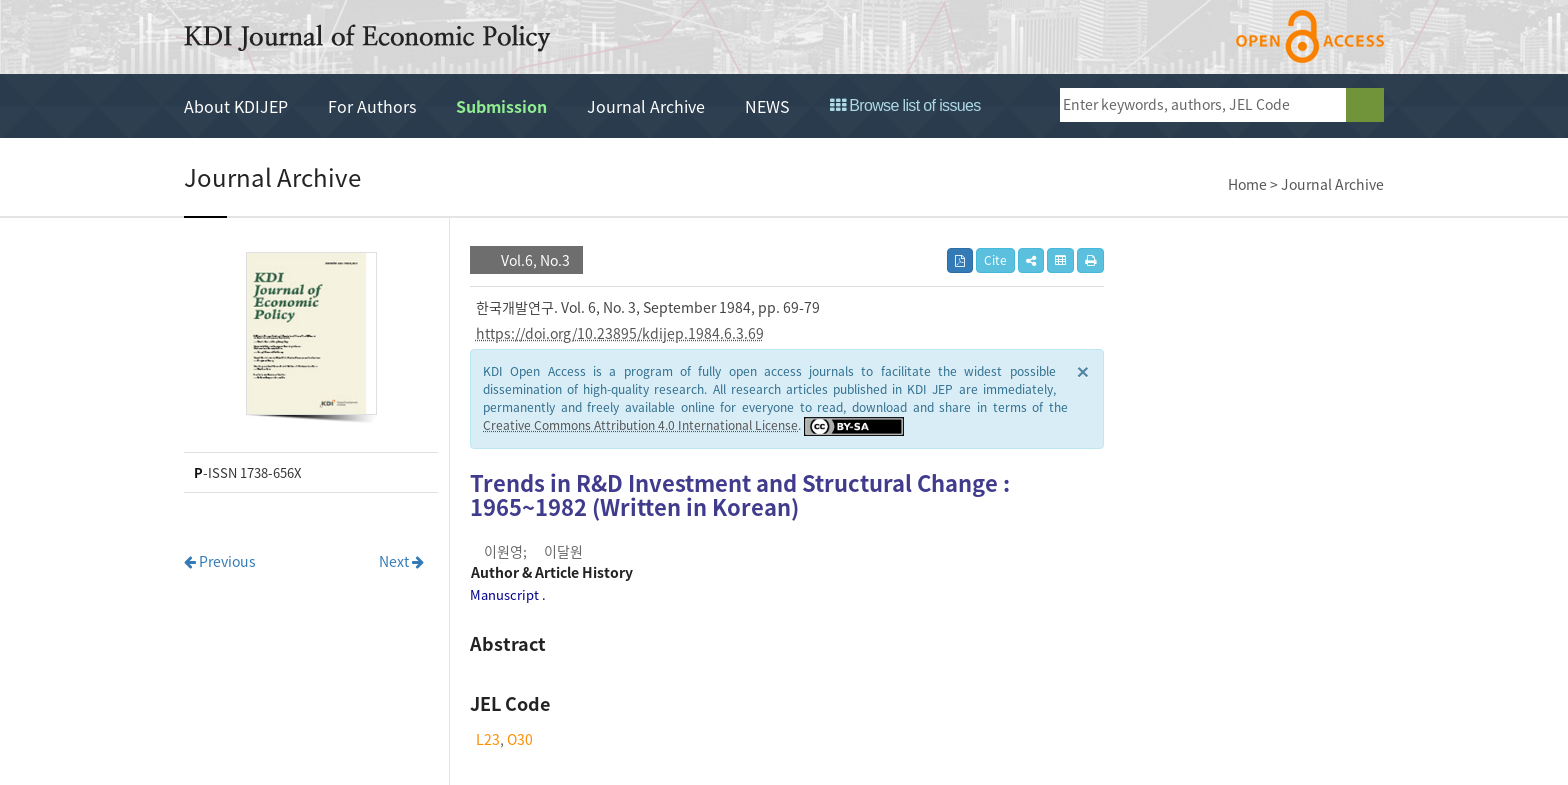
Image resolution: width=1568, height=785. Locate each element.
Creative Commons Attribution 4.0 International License (640, 425)
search (1365, 105)
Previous (220, 561)
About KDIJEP (236, 106)
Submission (501, 106)
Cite (995, 260)
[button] (1031, 260)
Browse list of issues (905, 105)
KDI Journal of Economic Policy (367, 38)
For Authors (372, 106)
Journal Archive (646, 106)
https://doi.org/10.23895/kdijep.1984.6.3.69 (620, 333)
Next (401, 561)
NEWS (767, 106)
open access (1310, 36)
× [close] (1083, 370)
